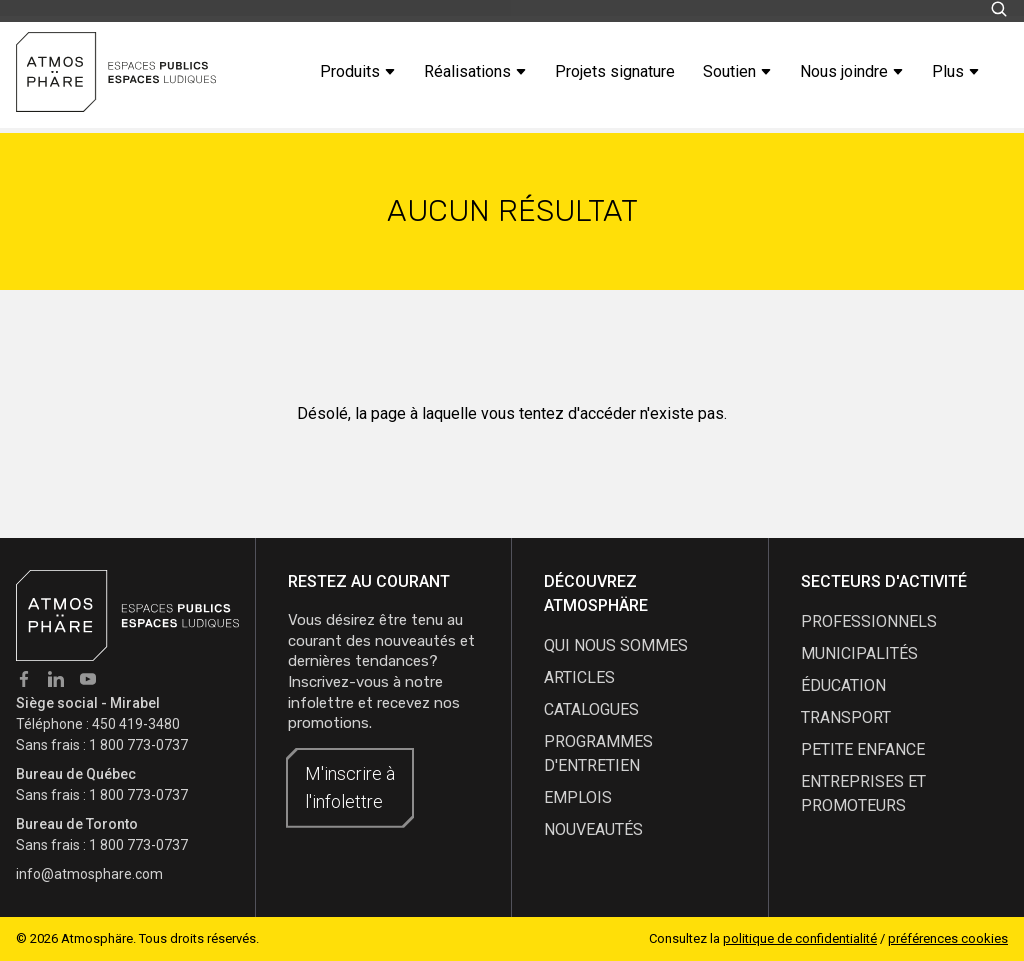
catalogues (591, 709)
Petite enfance (863, 749)
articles (579, 677)
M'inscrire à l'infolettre (350, 787)
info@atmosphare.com (89, 874)
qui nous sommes (616, 645)
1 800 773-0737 (138, 745)
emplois (578, 797)
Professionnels (869, 621)
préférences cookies (948, 938)
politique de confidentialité (800, 938)
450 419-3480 (136, 724)
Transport (846, 717)
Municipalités (859, 653)
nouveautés (593, 829)
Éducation (843, 685)
